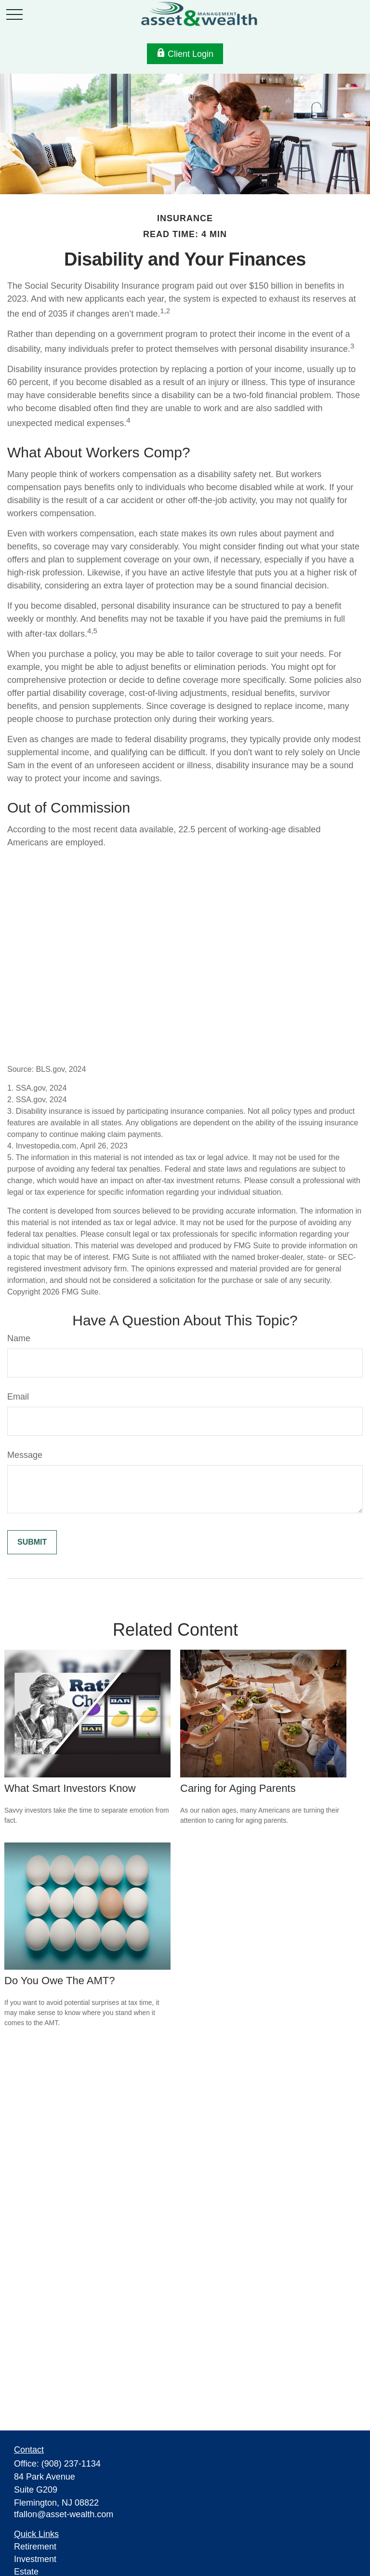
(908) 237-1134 (71, 2464)
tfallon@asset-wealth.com (63, 2514)
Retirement (35, 2546)
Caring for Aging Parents (238, 1788)
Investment (35, 2559)
